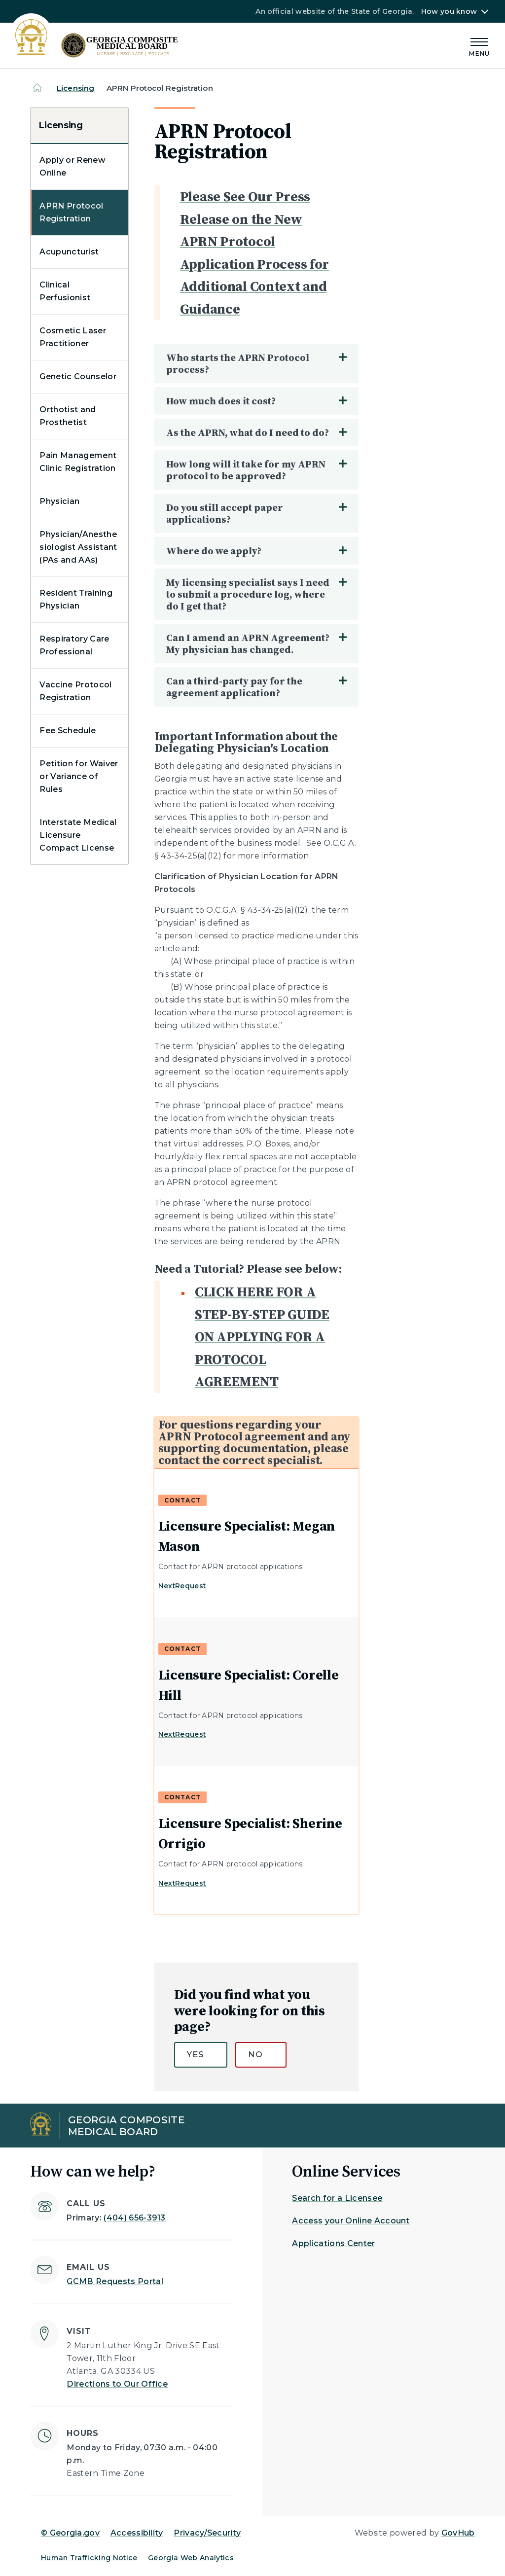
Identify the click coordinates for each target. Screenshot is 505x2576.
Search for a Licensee (337, 2198)
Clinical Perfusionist (64, 291)
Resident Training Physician (75, 599)
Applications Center (333, 2243)
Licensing (75, 88)
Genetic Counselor (77, 376)
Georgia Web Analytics (191, 2557)
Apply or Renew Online (72, 166)
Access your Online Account (350, 2220)
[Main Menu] (479, 45)
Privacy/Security (207, 2533)
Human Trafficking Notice (89, 2557)
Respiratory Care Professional (74, 645)
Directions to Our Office (117, 2384)
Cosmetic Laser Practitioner (72, 337)
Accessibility (136, 2533)
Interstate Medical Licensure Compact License (77, 835)
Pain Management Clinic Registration (77, 462)
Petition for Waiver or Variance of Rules (78, 776)
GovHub (458, 2533)
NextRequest (182, 1585)
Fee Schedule (67, 730)
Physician (59, 501)
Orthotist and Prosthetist (67, 416)
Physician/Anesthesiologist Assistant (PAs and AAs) (78, 547)
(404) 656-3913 (134, 2217)
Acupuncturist (69, 251)
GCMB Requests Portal (115, 2281)
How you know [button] (449, 11)
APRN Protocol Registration (71, 212)
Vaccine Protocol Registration (75, 691)
